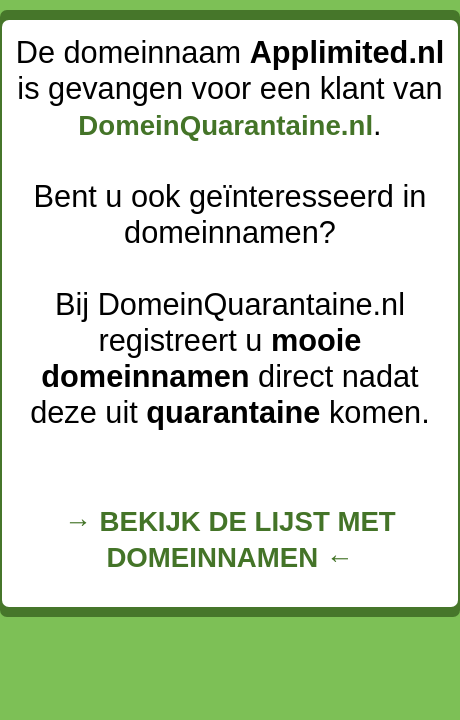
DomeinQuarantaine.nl (225, 125)
